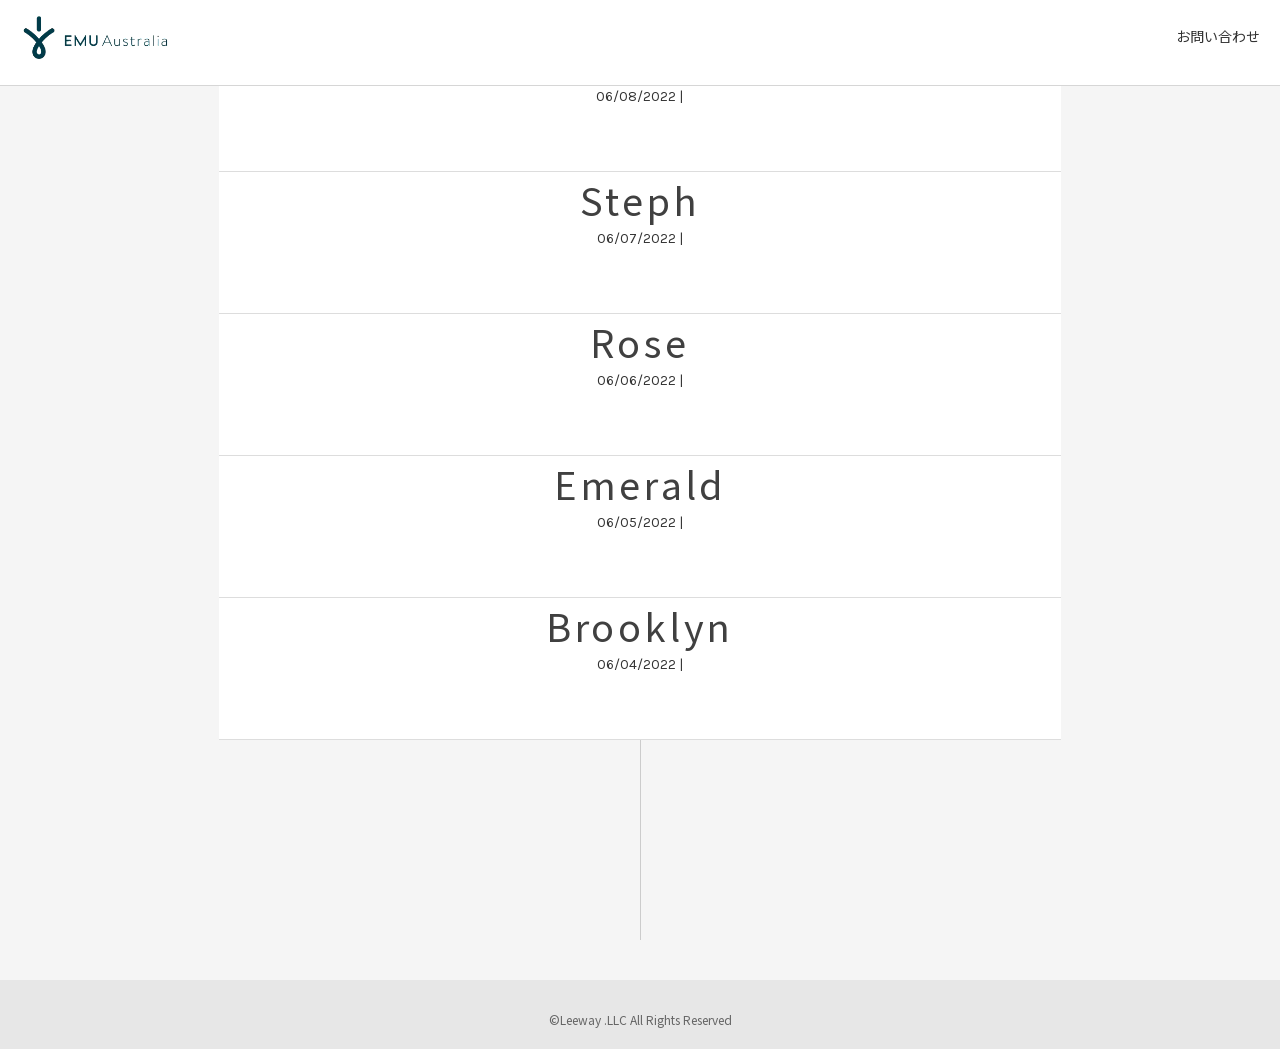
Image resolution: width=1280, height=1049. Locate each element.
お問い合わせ (1218, 36)
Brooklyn (640, 625)
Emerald (640, 483)
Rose (639, 341)
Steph (639, 199)
